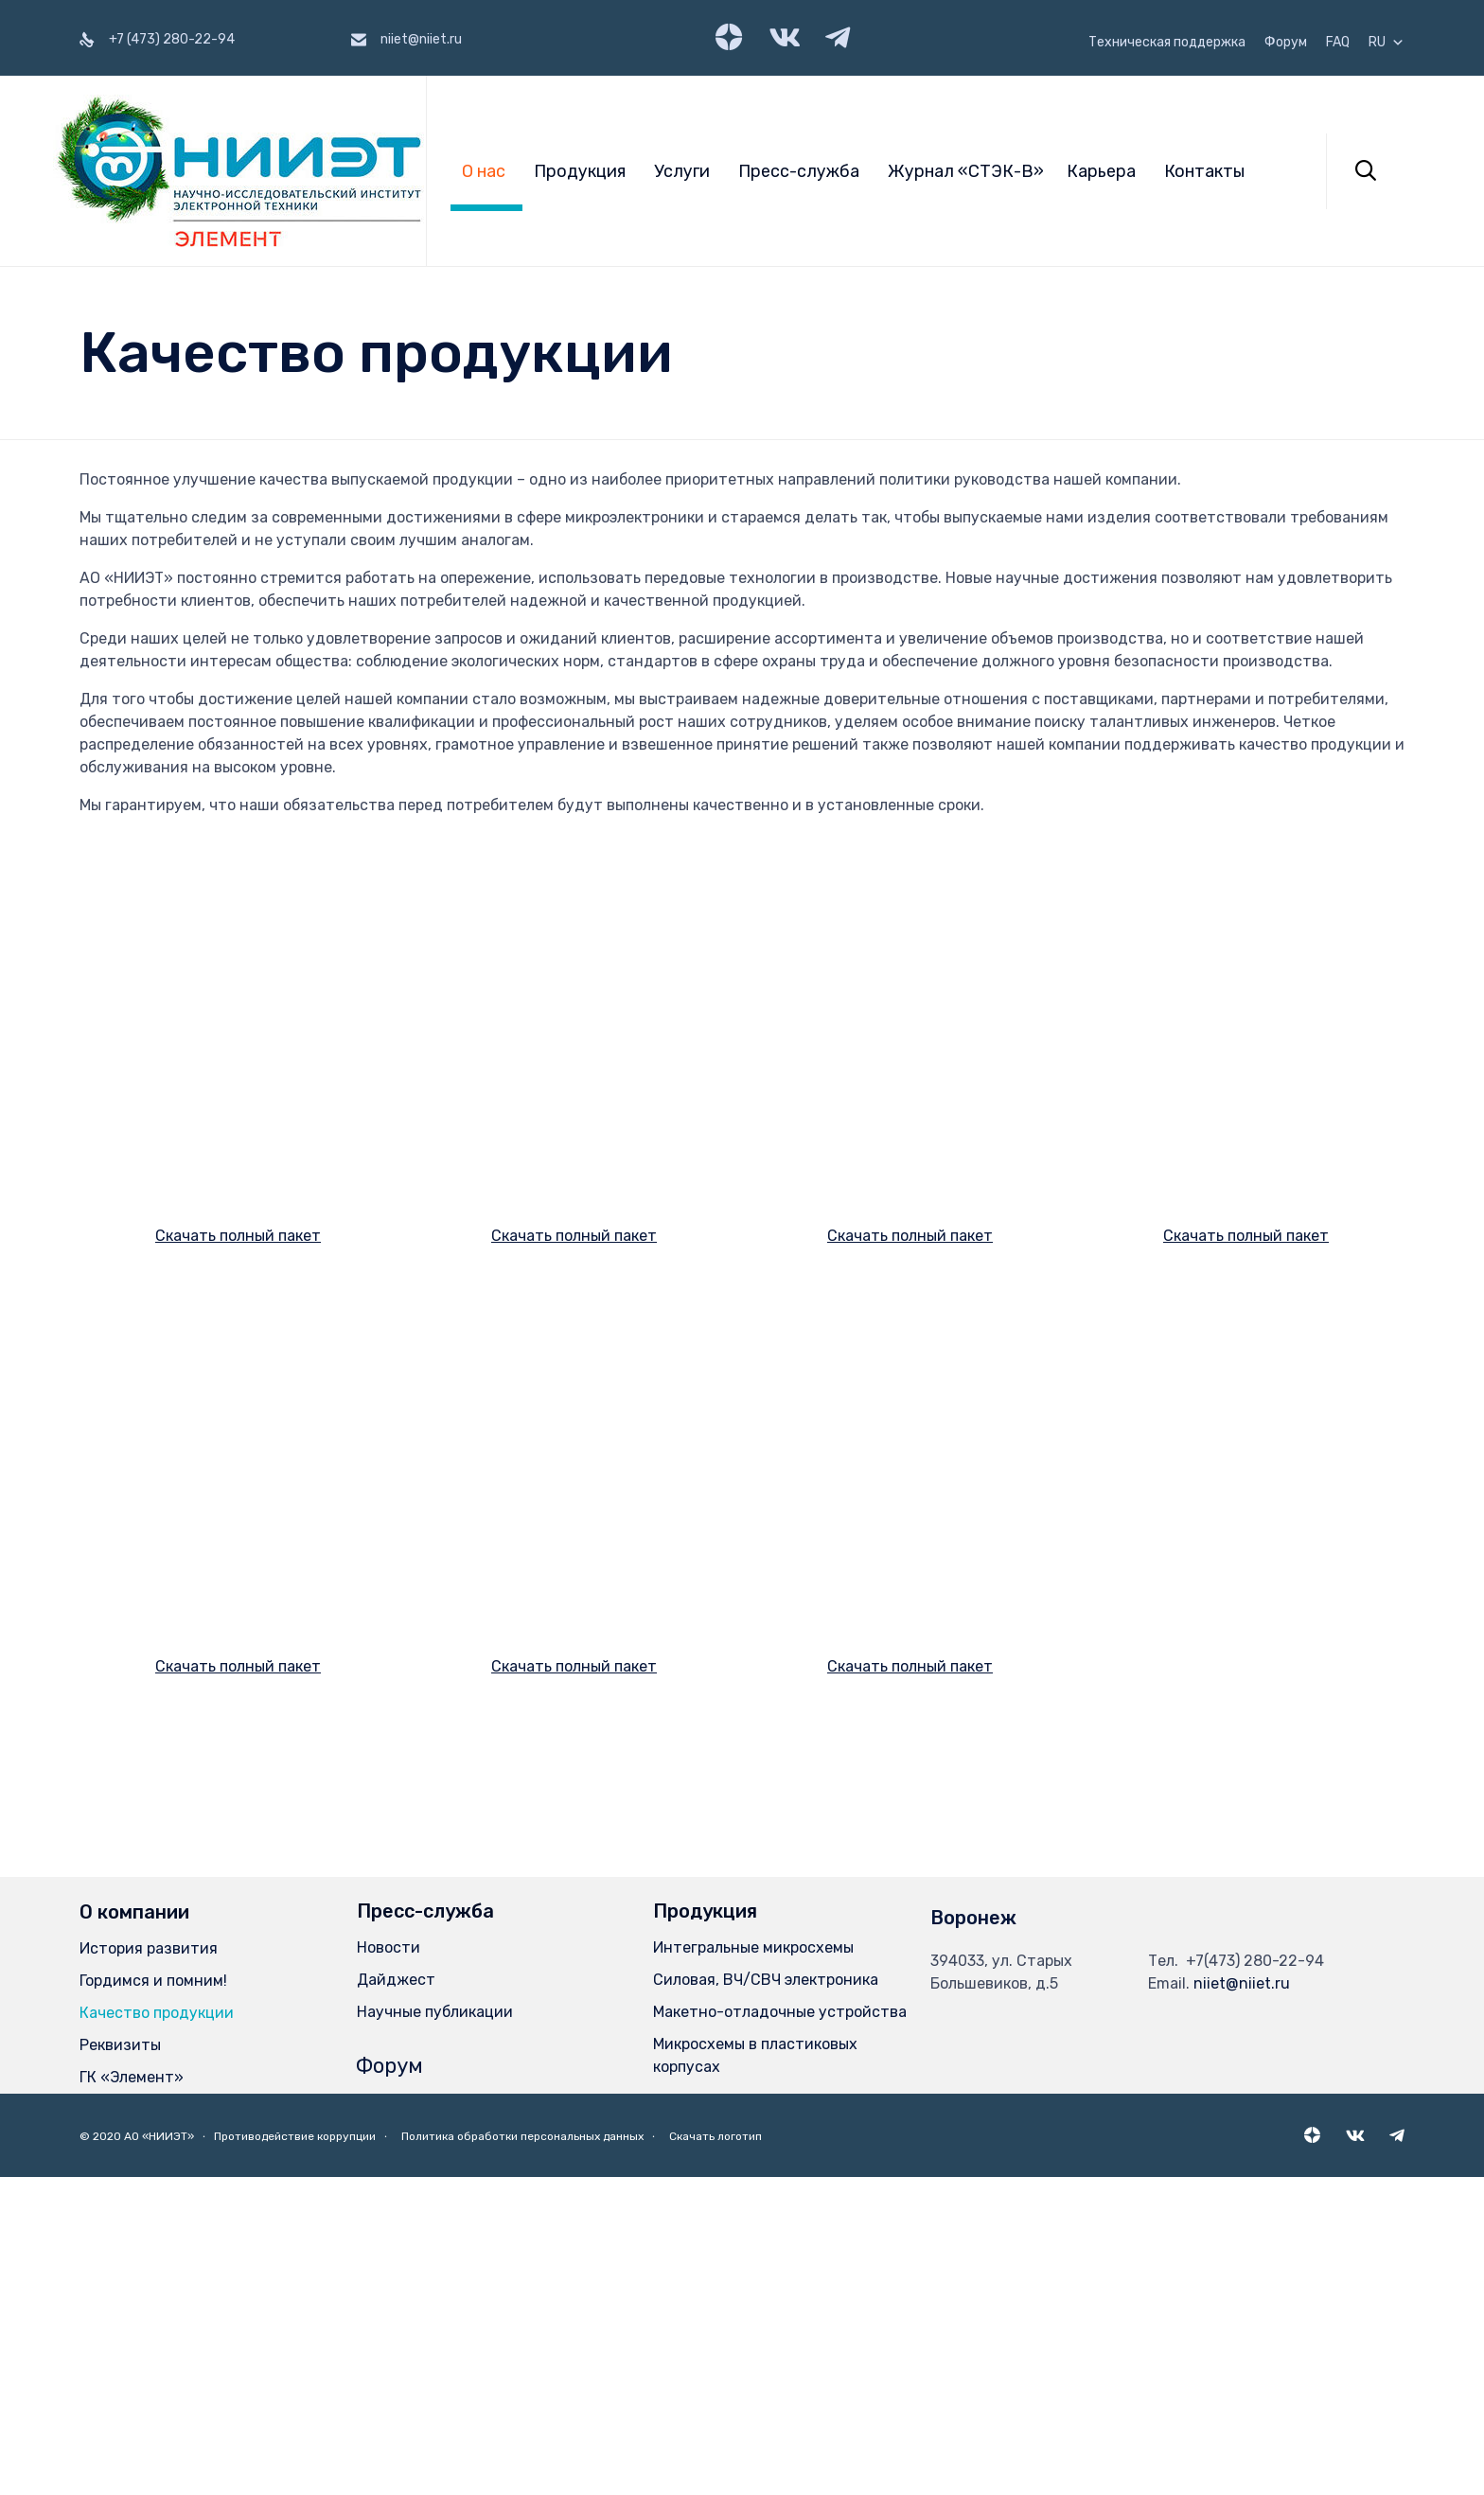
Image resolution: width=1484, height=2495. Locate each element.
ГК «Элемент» (132, 2395)
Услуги (682, 171)
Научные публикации (435, 2330)
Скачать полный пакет (238, 1367)
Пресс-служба (798, 171)
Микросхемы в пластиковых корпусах (755, 2373)
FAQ (1338, 42)
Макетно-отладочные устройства (780, 2330)
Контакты (1204, 171)
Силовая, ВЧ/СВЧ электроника (765, 2298)
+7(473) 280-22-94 (1255, 2279)
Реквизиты (120, 2363)
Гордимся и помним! (153, 2299)
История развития (149, 2266)
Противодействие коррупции (295, 2453)
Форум (1285, 42)
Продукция (580, 171)
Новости (388, 2265)
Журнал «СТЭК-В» (966, 171)
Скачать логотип (715, 2453)
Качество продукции (157, 2331)
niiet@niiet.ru (1241, 2301)
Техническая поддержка (1167, 42)
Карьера (1101, 171)
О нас (483, 171)
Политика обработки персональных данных (522, 2453)
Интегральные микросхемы (753, 2265)
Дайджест (396, 2298)
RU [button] (1386, 42)
